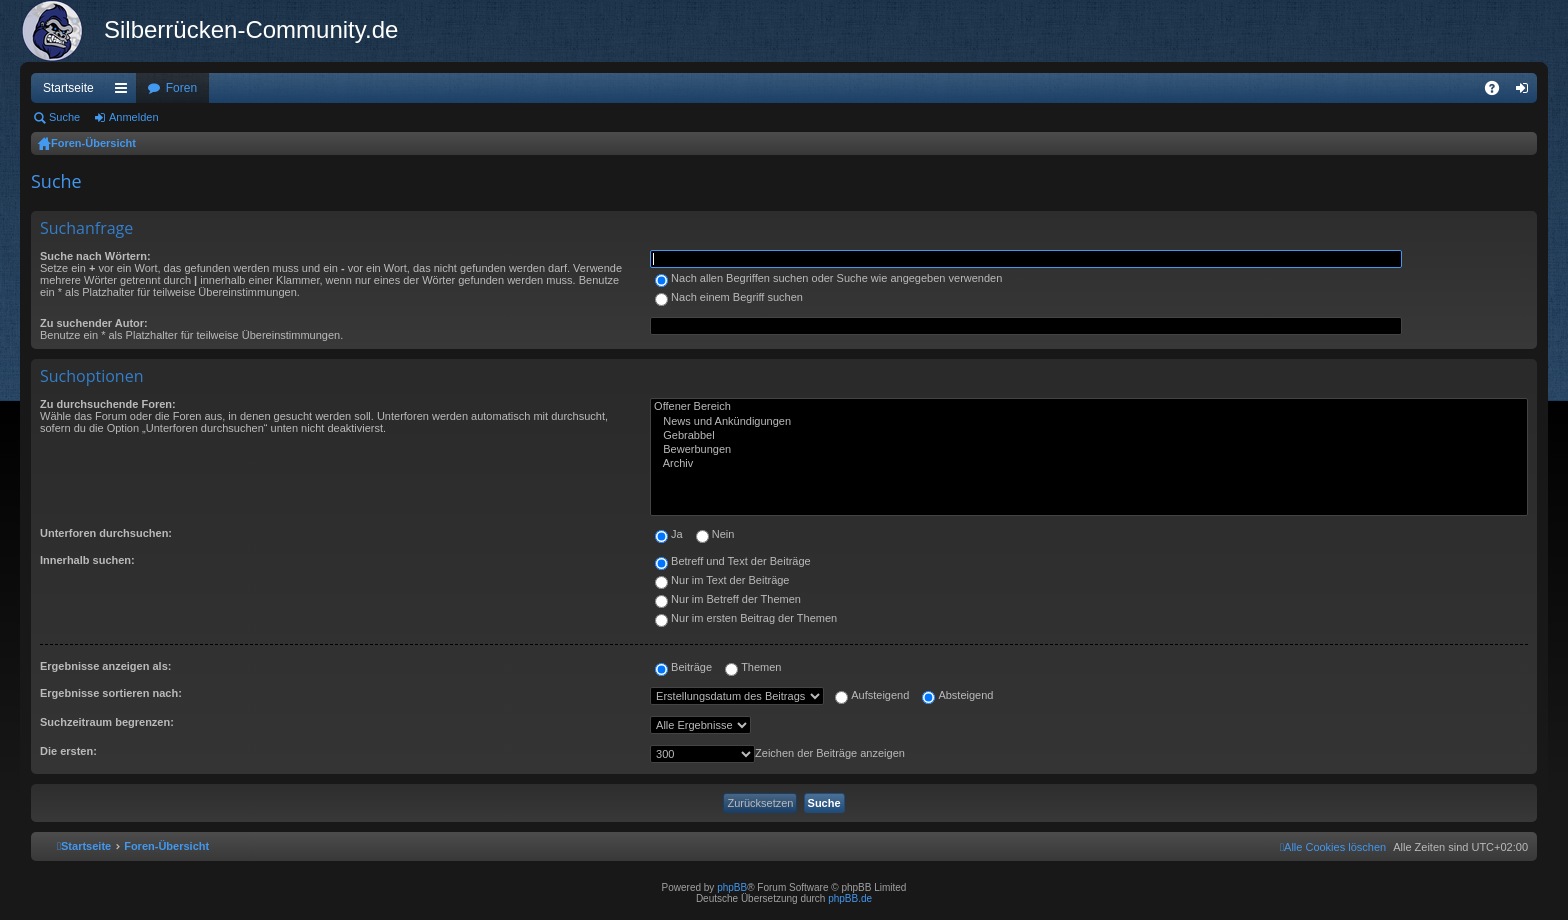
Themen (753, 667)
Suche (64, 117)
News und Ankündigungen (1089, 422)
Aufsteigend (872, 695)
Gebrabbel (1089, 436)
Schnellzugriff (125, 92)
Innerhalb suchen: (87, 560)
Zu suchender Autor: (94, 323)
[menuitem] (1333, 847)
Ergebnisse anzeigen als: (105, 666)
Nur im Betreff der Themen (728, 599)
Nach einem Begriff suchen (729, 297)
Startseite (68, 88)
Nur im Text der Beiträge (722, 580)
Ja (669, 534)
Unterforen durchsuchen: (106, 533)
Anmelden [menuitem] (1526, 92)
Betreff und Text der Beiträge (733, 561)
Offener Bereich (1089, 407)
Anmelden (134, 117)
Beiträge (683, 667)
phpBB (732, 887)
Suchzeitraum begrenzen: (107, 722)
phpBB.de (850, 898)
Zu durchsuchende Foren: (108, 404)
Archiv (1089, 464)
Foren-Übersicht (93, 143)
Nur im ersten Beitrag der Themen (746, 618)
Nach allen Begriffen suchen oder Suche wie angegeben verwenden (828, 278)
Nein (715, 534)
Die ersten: (68, 751)
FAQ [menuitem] (1498, 92)
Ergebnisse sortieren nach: (111, 693)
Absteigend (957, 695)
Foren (181, 88)
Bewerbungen (1089, 450)
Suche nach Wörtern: (95, 256)
